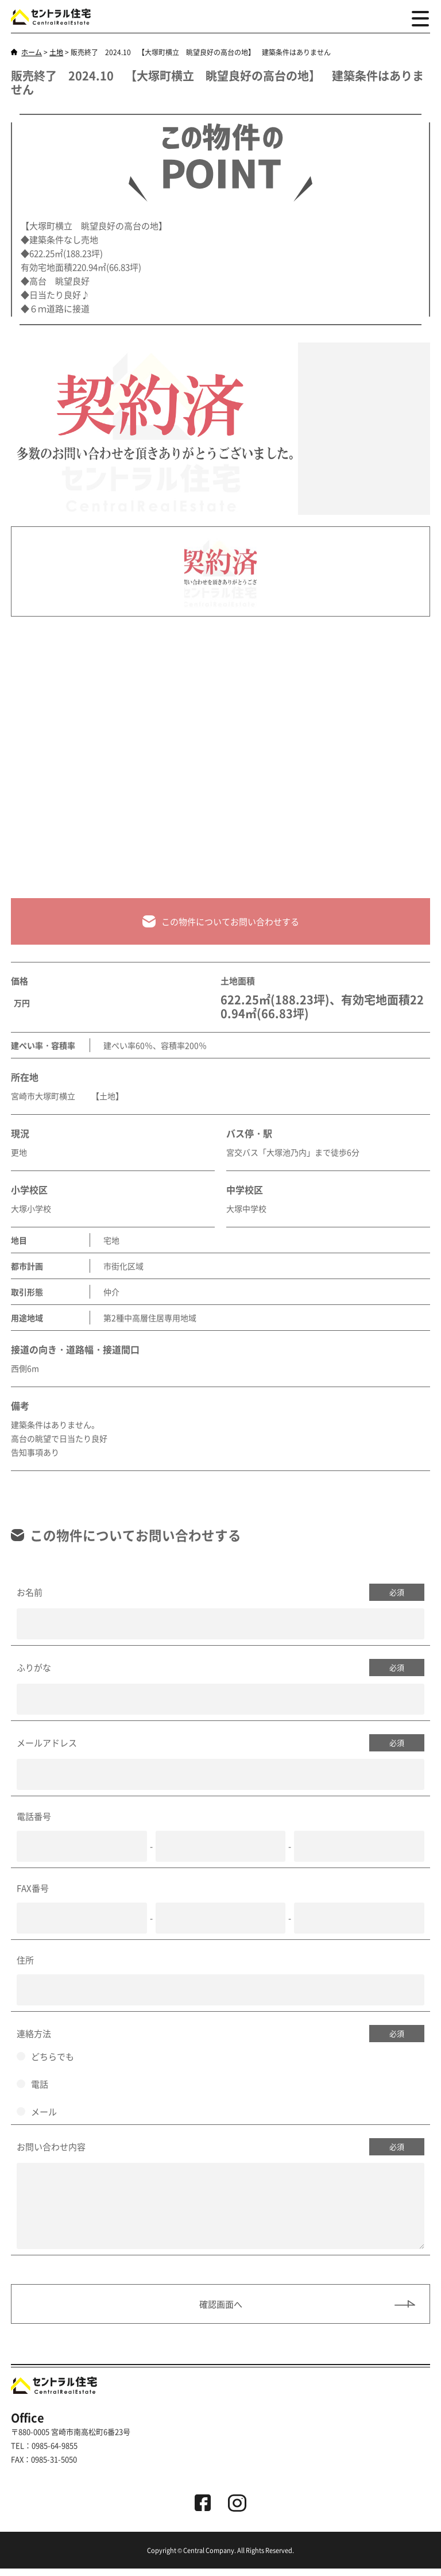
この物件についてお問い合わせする (220, 921)
